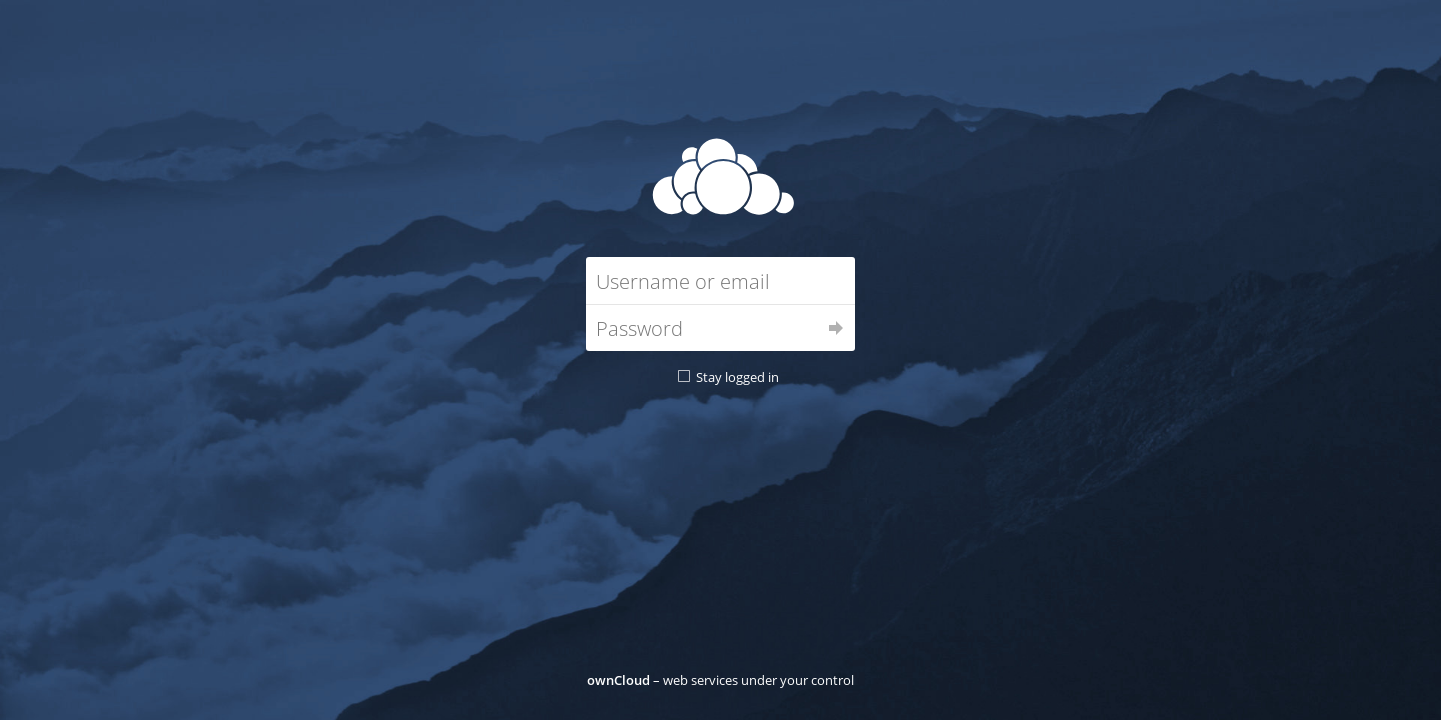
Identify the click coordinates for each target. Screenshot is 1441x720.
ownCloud (618, 680)
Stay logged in (737, 377)
